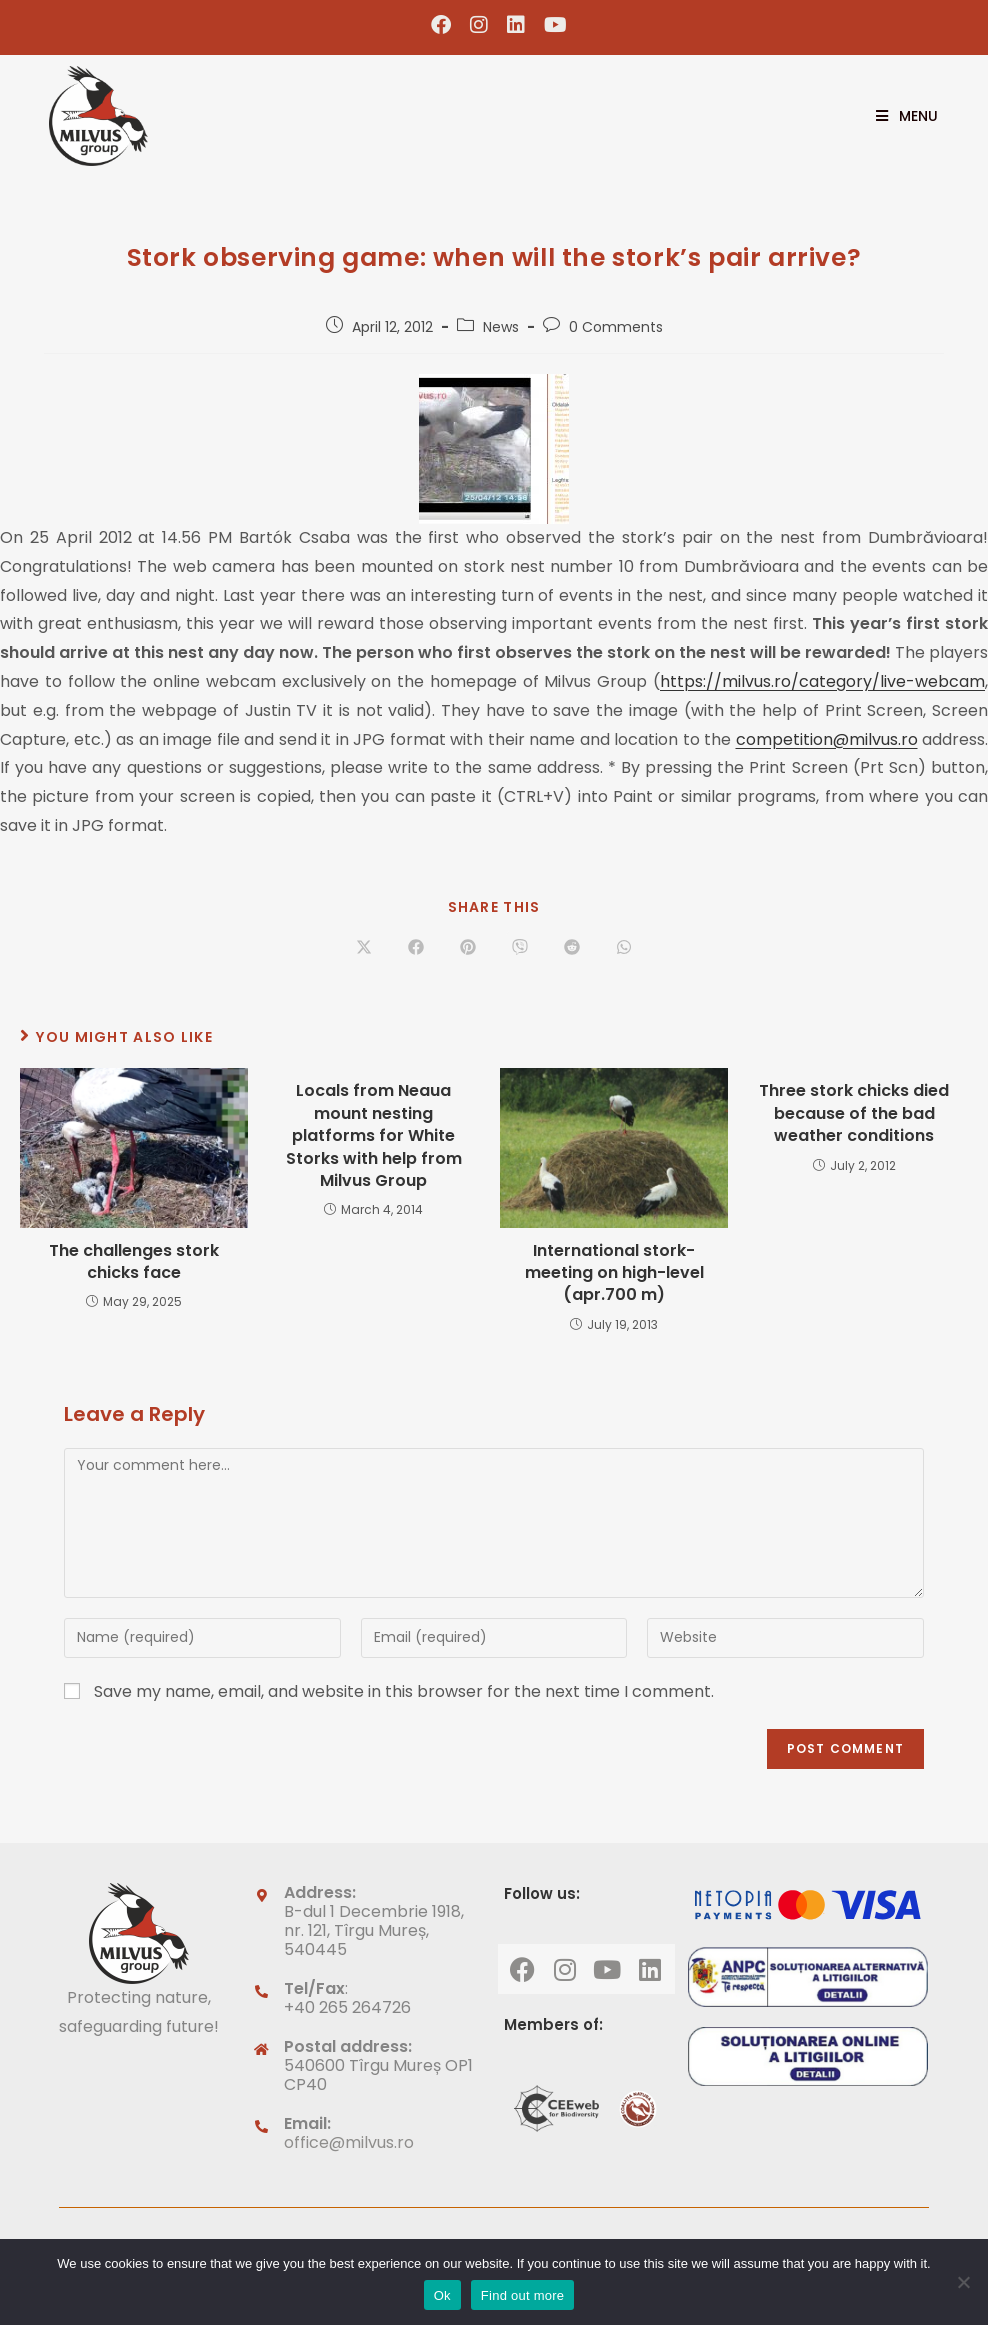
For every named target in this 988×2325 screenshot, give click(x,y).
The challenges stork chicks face (134, 1262)
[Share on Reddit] (572, 948)
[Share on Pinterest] (468, 948)
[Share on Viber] (520, 948)
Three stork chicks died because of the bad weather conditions (854, 1113)
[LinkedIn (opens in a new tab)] (516, 25)
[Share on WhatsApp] (624, 948)
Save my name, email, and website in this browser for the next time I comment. (404, 1691)
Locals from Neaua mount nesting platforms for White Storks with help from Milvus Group (374, 1136)
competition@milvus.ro (827, 739)
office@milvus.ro (349, 2142)
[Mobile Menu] (899, 116)
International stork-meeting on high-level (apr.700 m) (614, 1273)
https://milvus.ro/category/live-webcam (822, 681)
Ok (442, 2295)
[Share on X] (364, 948)
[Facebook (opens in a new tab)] (441, 25)
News (501, 327)
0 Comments (616, 327)
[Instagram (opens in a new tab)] (479, 25)
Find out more (522, 2295)
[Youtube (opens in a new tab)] (551, 25)
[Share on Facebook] (416, 948)
